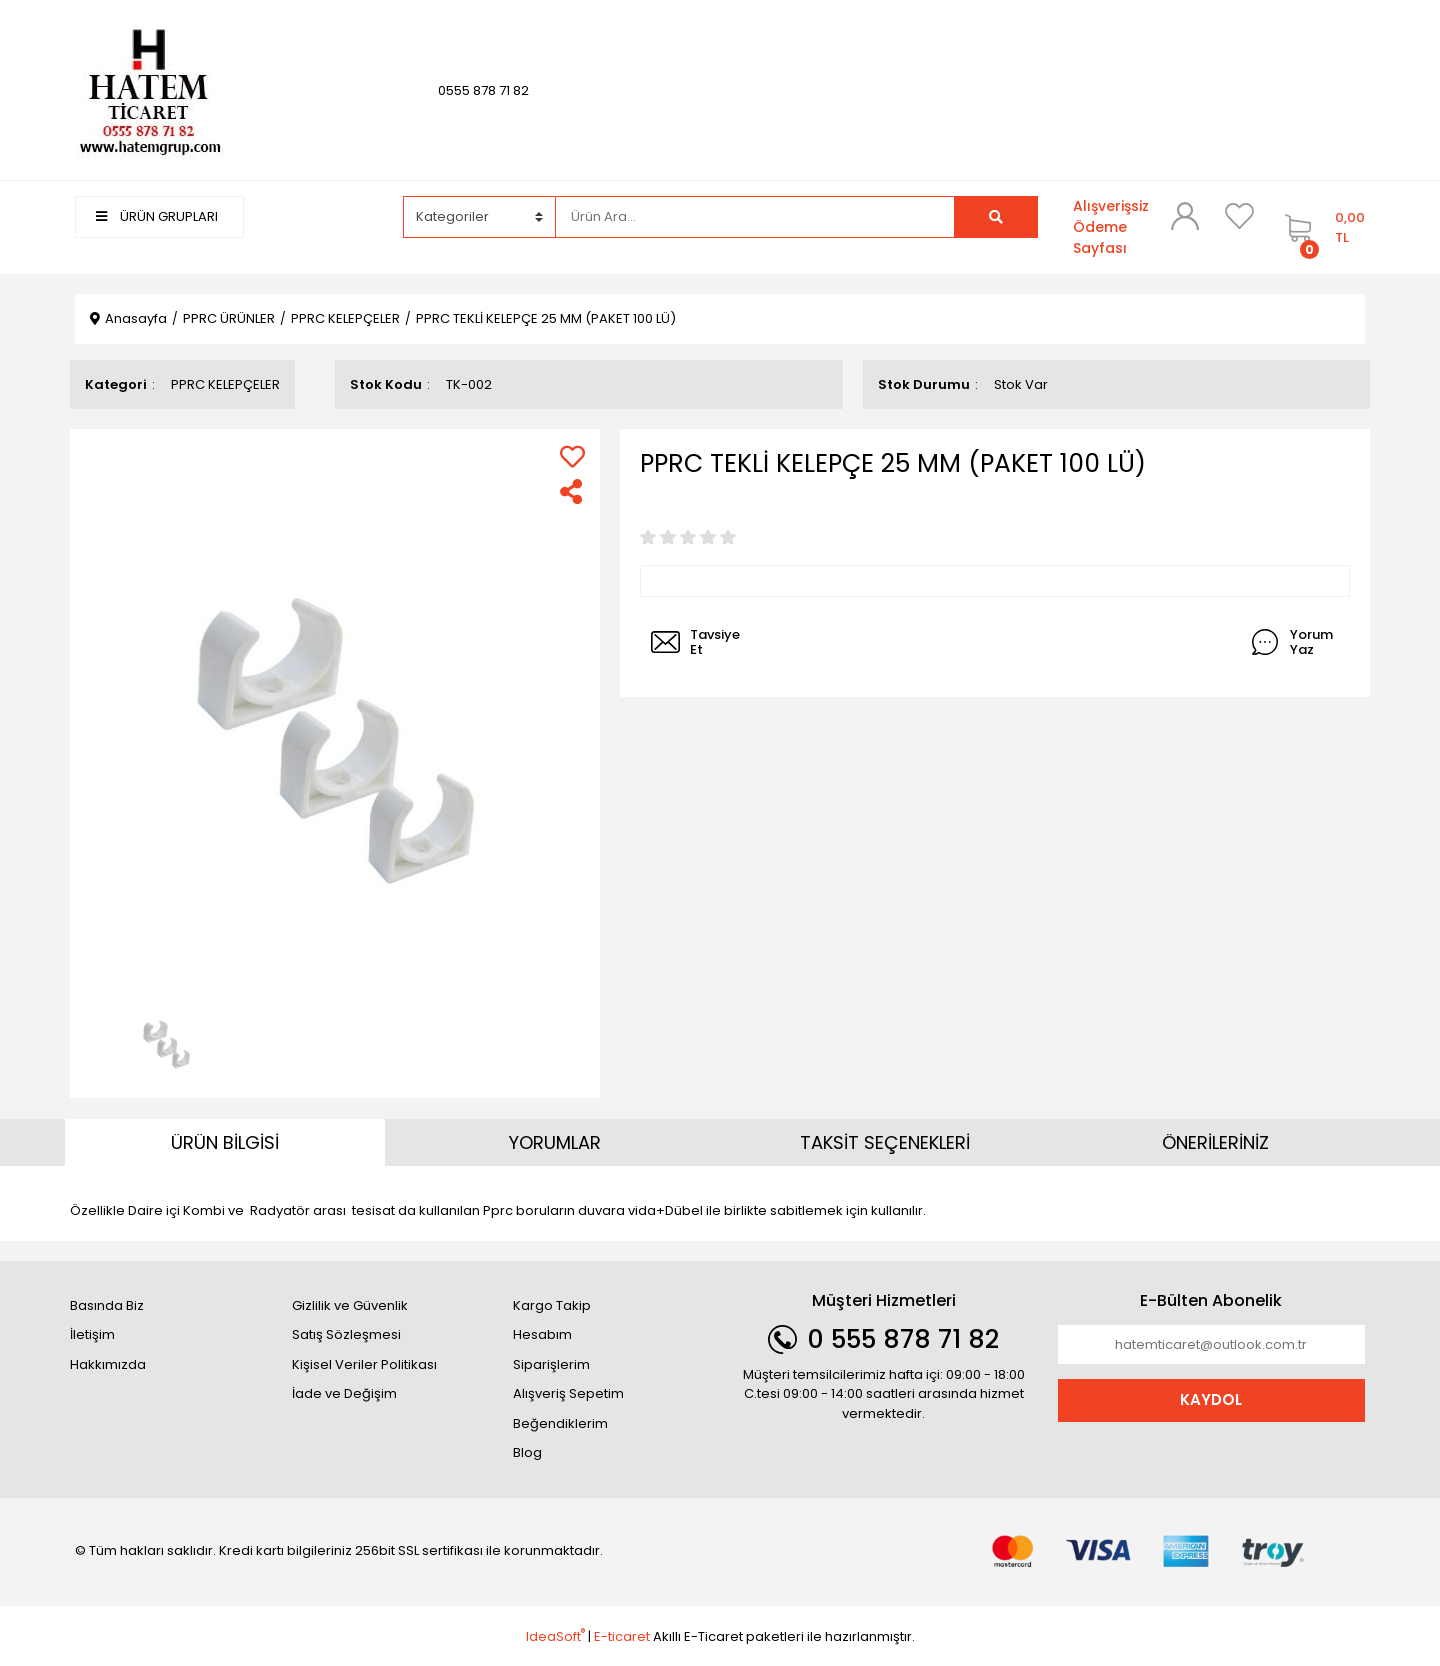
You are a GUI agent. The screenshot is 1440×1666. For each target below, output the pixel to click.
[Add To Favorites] (572, 456)
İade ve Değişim (344, 1393)
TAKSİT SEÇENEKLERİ (885, 1142)
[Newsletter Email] (1212, 1345)
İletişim (92, 1334)
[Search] (755, 217)
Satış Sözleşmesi (346, 1334)
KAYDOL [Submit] (1211, 1399)
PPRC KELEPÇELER (225, 384)
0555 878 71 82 (483, 90)
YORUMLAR (555, 1142)
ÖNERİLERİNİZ (1215, 1142)
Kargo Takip (552, 1305)
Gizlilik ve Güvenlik (350, 1305)
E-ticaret (622, 1636)
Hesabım (542, 1334)
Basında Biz (107, 1305)
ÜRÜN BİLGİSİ (225, 1142)
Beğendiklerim (560, 1423)
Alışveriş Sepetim (568, 1393)
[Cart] (1320, 227)
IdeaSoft (555, 1636)
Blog (527, 1452)
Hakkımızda (108, 1364)
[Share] (572, 491)
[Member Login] (1185, 216)
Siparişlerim (551, 1364)
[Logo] (150, 89)
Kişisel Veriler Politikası (364, 1364)
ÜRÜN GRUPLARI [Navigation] (157, 216)
